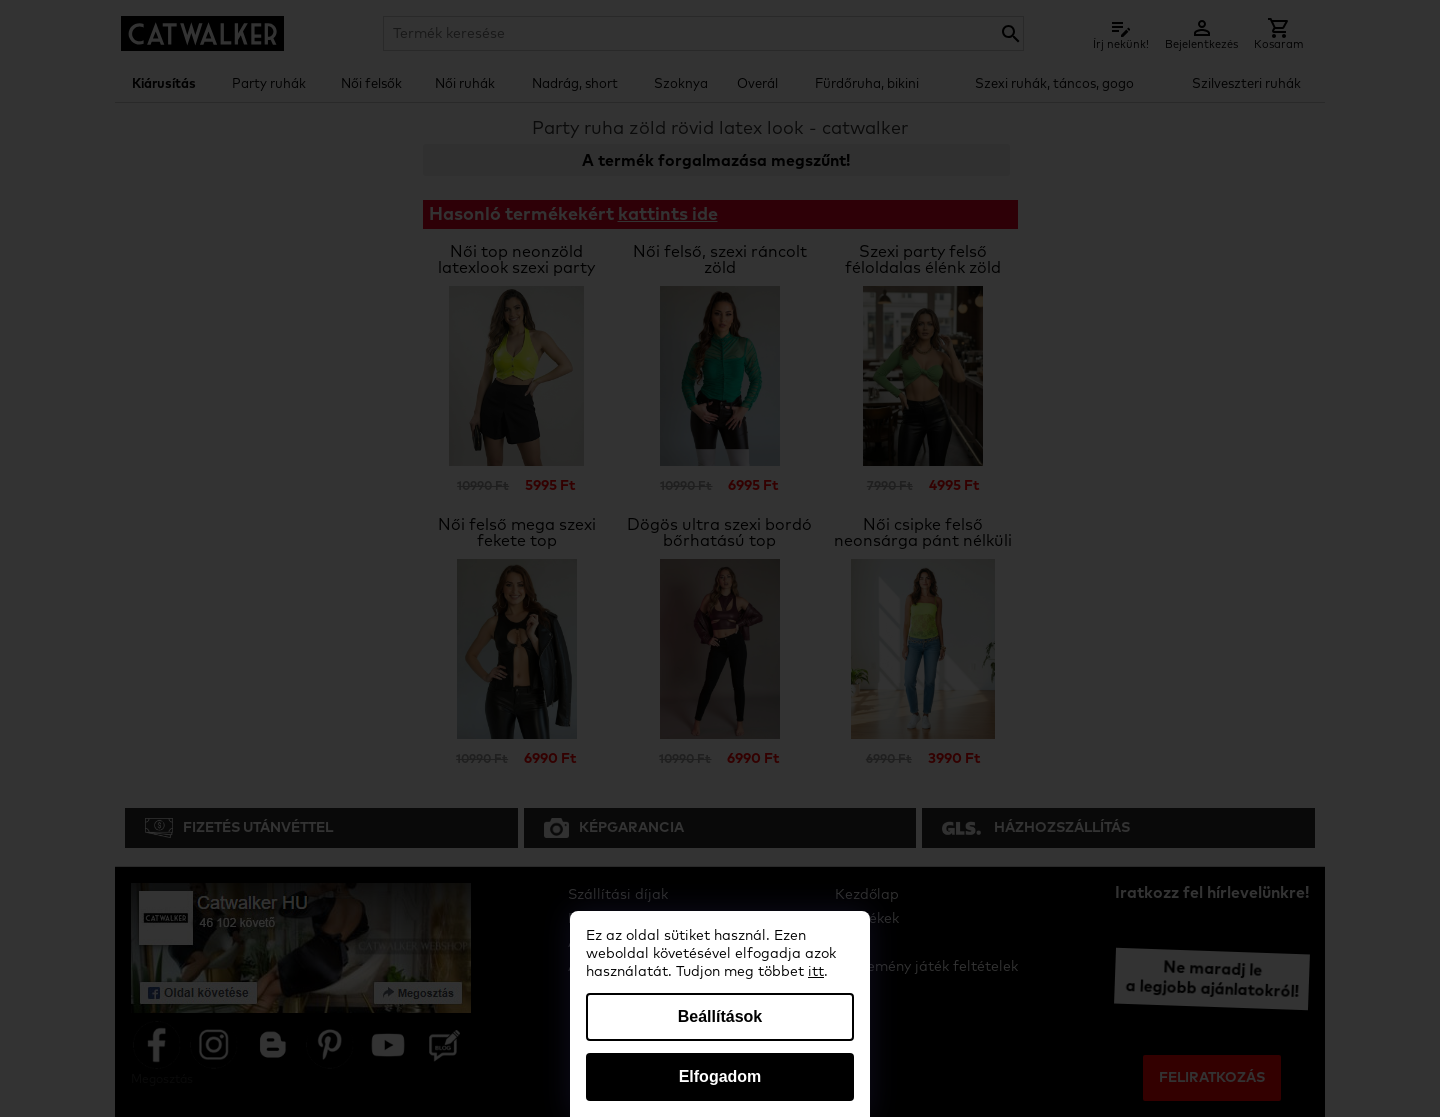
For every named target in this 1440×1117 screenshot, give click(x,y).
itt (816, 972)
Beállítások (720, 1016)
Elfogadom (720, 1076)
